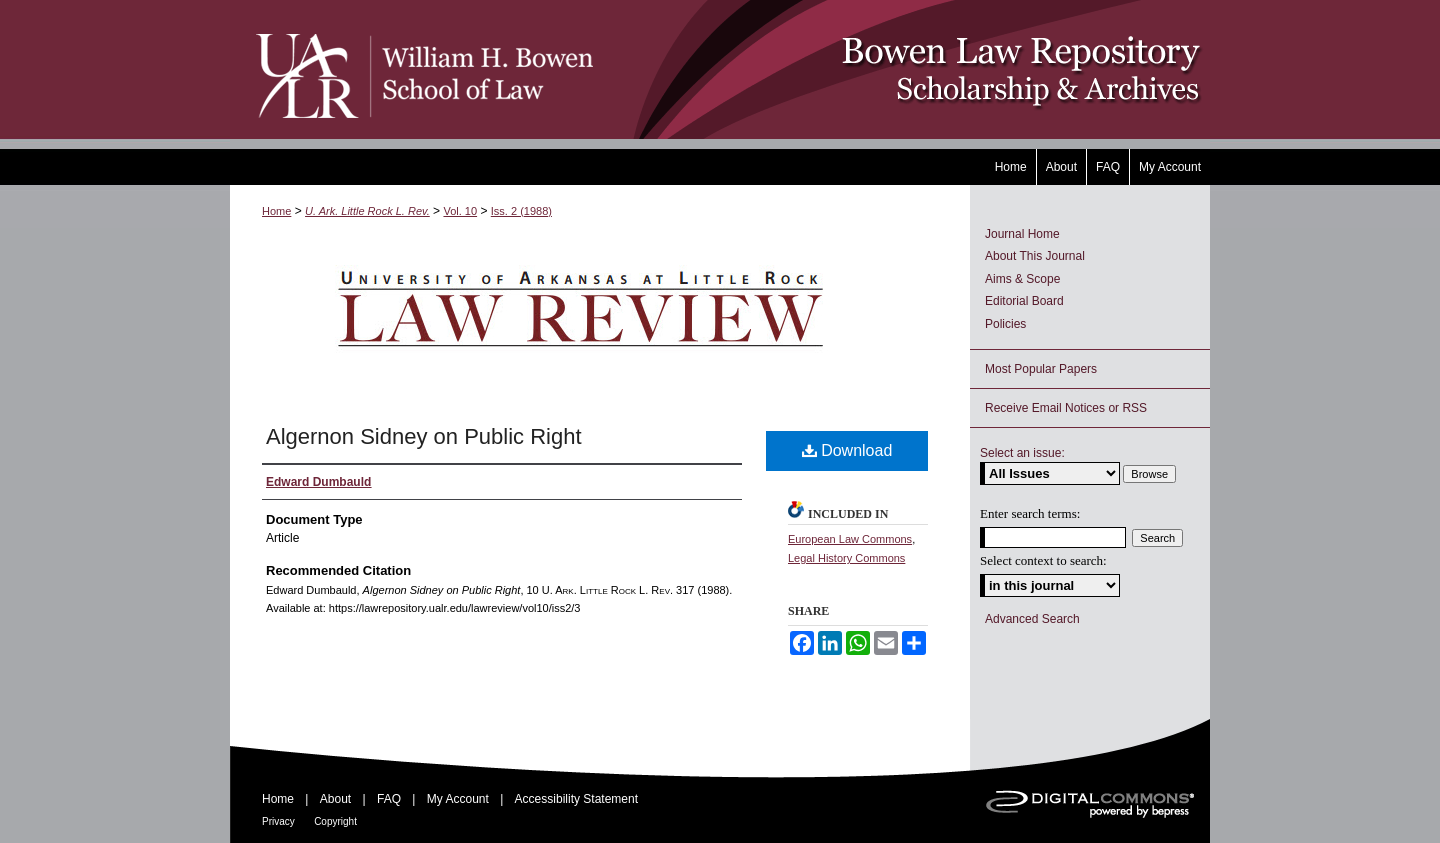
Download (847, 450)
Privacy (278, 821)
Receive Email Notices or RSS (1066, 408)
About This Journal (1035, 256)
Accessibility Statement (576, 799)
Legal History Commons (846, 558)
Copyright (335, 821)
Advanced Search (1032, 619)
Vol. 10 (460, 211)
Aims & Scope (1022, 279)
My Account (458, 799)
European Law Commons (850, 539)
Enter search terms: (1030, 513)
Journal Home (1022, 234)
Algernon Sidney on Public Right (424, 436)
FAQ (389, 799)
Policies (1005, 324)
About (335, 799)
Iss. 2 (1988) (521, 211)
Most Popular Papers (1041, 369)
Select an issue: (1022, 453)
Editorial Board (1024, 301)
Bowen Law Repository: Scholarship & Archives (902, 69)
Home (276, 211)
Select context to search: (1043, 560)
